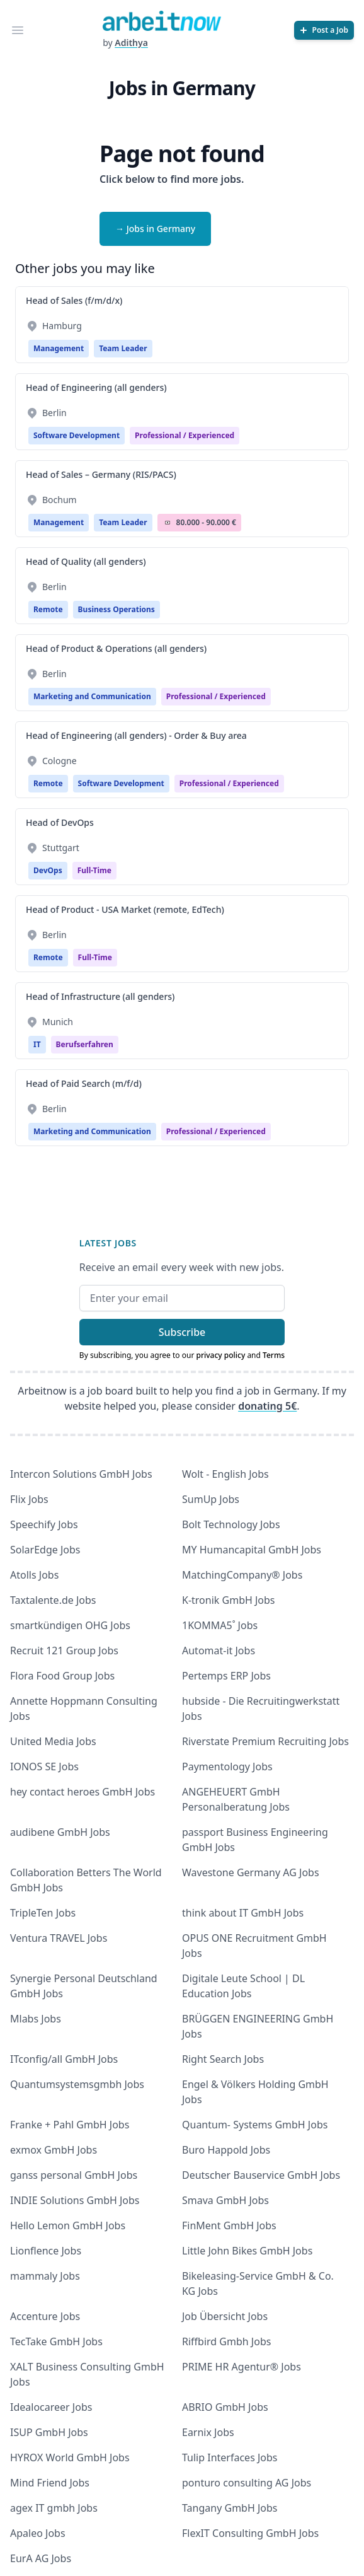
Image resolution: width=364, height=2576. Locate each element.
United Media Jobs (53, 1741)
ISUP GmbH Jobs (49, 2432)
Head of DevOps (60, 822)
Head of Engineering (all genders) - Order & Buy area (136, 735)
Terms (274, 1355)
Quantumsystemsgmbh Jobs (77, 2084)
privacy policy (220, 1355)
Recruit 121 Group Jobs (64, 1650)
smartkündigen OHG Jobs (70, 1625)
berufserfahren (84, 1044)
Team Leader (123, 348)
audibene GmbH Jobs (60, 1832)
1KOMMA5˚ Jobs (220, 1625)
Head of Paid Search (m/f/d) (84, 1083)
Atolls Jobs (34, 1575)
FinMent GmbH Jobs (229, 2225)
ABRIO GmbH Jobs (225, 2407)
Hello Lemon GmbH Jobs (67, 2225)
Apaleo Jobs (37, 2533)
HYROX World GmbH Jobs (70, 2457)
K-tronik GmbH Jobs (228, 1600)
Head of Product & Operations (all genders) (116, 648)
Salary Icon (167, 522)
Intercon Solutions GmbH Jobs (81, 1474)
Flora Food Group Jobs (62, 1676)
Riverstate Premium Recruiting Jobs (265, 1741)
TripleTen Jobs (43, 1913)
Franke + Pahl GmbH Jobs (69, 2125)
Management (58, 348)
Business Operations (116, 609)
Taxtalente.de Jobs (53, 1600)
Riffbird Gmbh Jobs (226, 2341)
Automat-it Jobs (218, 1650)
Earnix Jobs (208, 2432)
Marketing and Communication (92, 696)
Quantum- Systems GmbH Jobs (254, 2125)
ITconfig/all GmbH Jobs (64, 2059)
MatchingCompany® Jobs (242, 1575)
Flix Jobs (29, 1499)
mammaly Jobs (45, 2276)
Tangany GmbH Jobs (230, 2508)
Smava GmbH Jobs (225, 2200)
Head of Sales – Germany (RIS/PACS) (101, 474)
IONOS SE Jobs (44, 1766)
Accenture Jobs (45, 2316)
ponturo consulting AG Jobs (246, 2483)
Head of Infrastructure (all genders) (100, 996)
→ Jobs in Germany (155, 229)
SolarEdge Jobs (45, 1550)
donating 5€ (267, 1406)
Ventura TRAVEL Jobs (58, 1938)
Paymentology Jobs (227, 1766)
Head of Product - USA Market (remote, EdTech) (125, 909)
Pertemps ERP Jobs (226, 1676)
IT (37, 1044)
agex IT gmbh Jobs (54, 2508)
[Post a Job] (324, 30)
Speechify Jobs (44, 1524)
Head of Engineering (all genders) (96, 387)
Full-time (94, 870)
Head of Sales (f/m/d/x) (74, 300)
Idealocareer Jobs (51, 2407)
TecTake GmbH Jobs (56, 2341)
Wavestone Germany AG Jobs (250, 1872)
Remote (48, 609)
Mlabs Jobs (35, 2019)
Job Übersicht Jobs (225, 2316)
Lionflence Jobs (45, 2251)
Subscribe (182, 1332)
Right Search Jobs (223, 2059)
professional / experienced (184, 435)
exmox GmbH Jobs (53, 2150)
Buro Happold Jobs (226, 2150)
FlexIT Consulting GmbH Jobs (250, 2533)
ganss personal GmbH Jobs (73, 2175)
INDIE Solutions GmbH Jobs (75, 2200)
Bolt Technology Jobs (231, 1524)
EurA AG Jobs (40, 2558)
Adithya (131, 43)
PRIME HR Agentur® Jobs (241, 2367)
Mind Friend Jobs (49, 2483)
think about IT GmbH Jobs (243, 1913)
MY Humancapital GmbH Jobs (251, 1550)
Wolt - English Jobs (225, 1474)
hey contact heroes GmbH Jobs (82, 1792)
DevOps (47, 870)
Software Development (76, 435)
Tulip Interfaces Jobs (230, 2457)
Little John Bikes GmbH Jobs (247, 2251)
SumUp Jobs (210, 1499)
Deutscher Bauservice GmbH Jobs (261, 2175)
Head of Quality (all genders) (86, 561)
